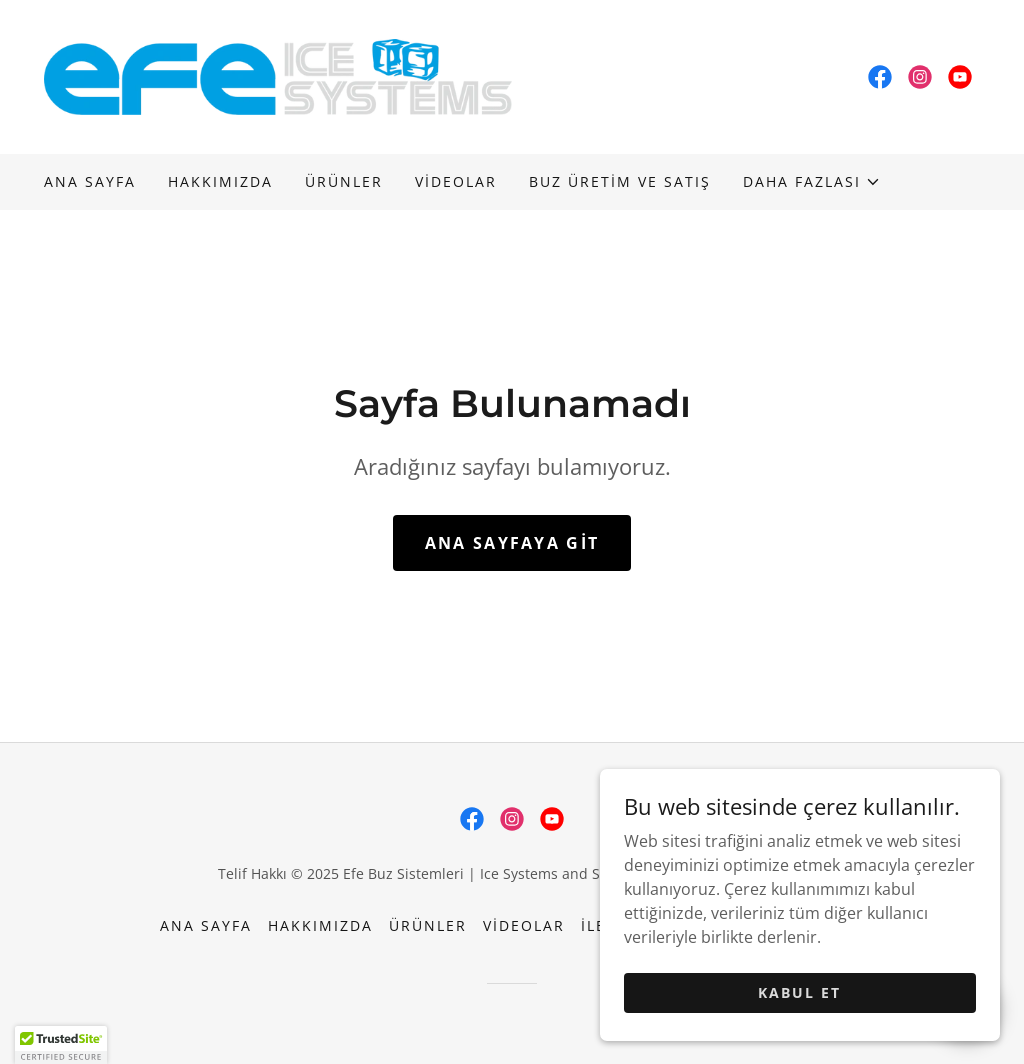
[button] (812, 182)
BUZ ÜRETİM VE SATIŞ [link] (620, 181)
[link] (278, 75)
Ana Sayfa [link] (90, 181)
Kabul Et (799, 992)
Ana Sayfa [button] (206, 925)
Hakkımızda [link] (220, 181)
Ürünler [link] (344, 181)
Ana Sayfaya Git (512, 543)
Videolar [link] (456, 181)
